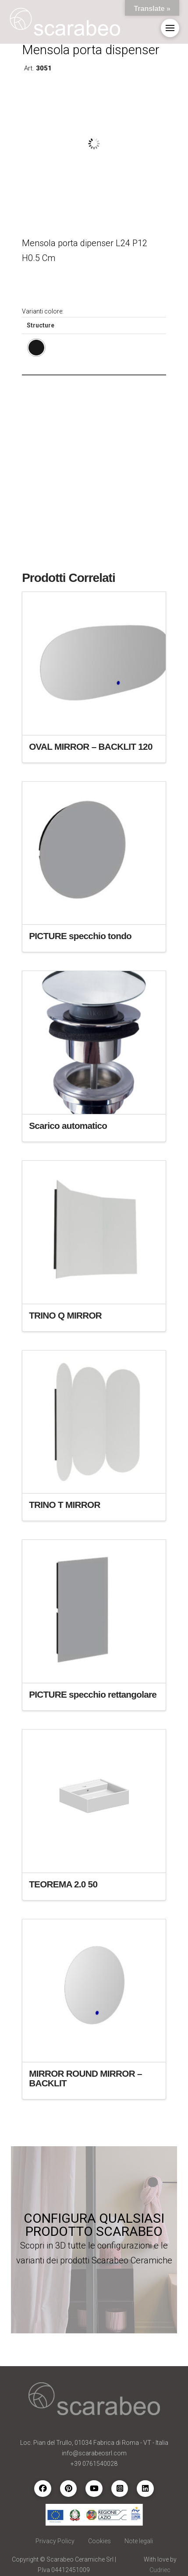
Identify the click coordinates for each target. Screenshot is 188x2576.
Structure (40, 325)
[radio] (36, 347)
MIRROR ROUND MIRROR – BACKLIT (85, 2078)
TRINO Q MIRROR (65, 1315)
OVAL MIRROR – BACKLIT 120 (91, 746)
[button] (170, 28)
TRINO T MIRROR (64, 1505)
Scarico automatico (68, 1126)
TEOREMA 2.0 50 (63, 1884)
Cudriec (159, 2569)
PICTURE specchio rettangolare (92, 1694)
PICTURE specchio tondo (80, 936)
